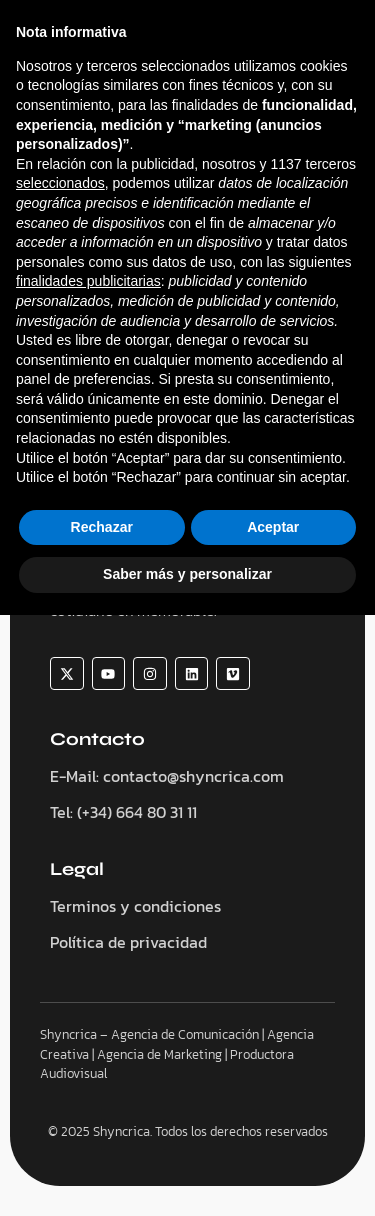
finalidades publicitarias (88, 882)
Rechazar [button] (102, 1128)
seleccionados (60, 784)
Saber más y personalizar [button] (187, 1175)
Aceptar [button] (273, 1128)
